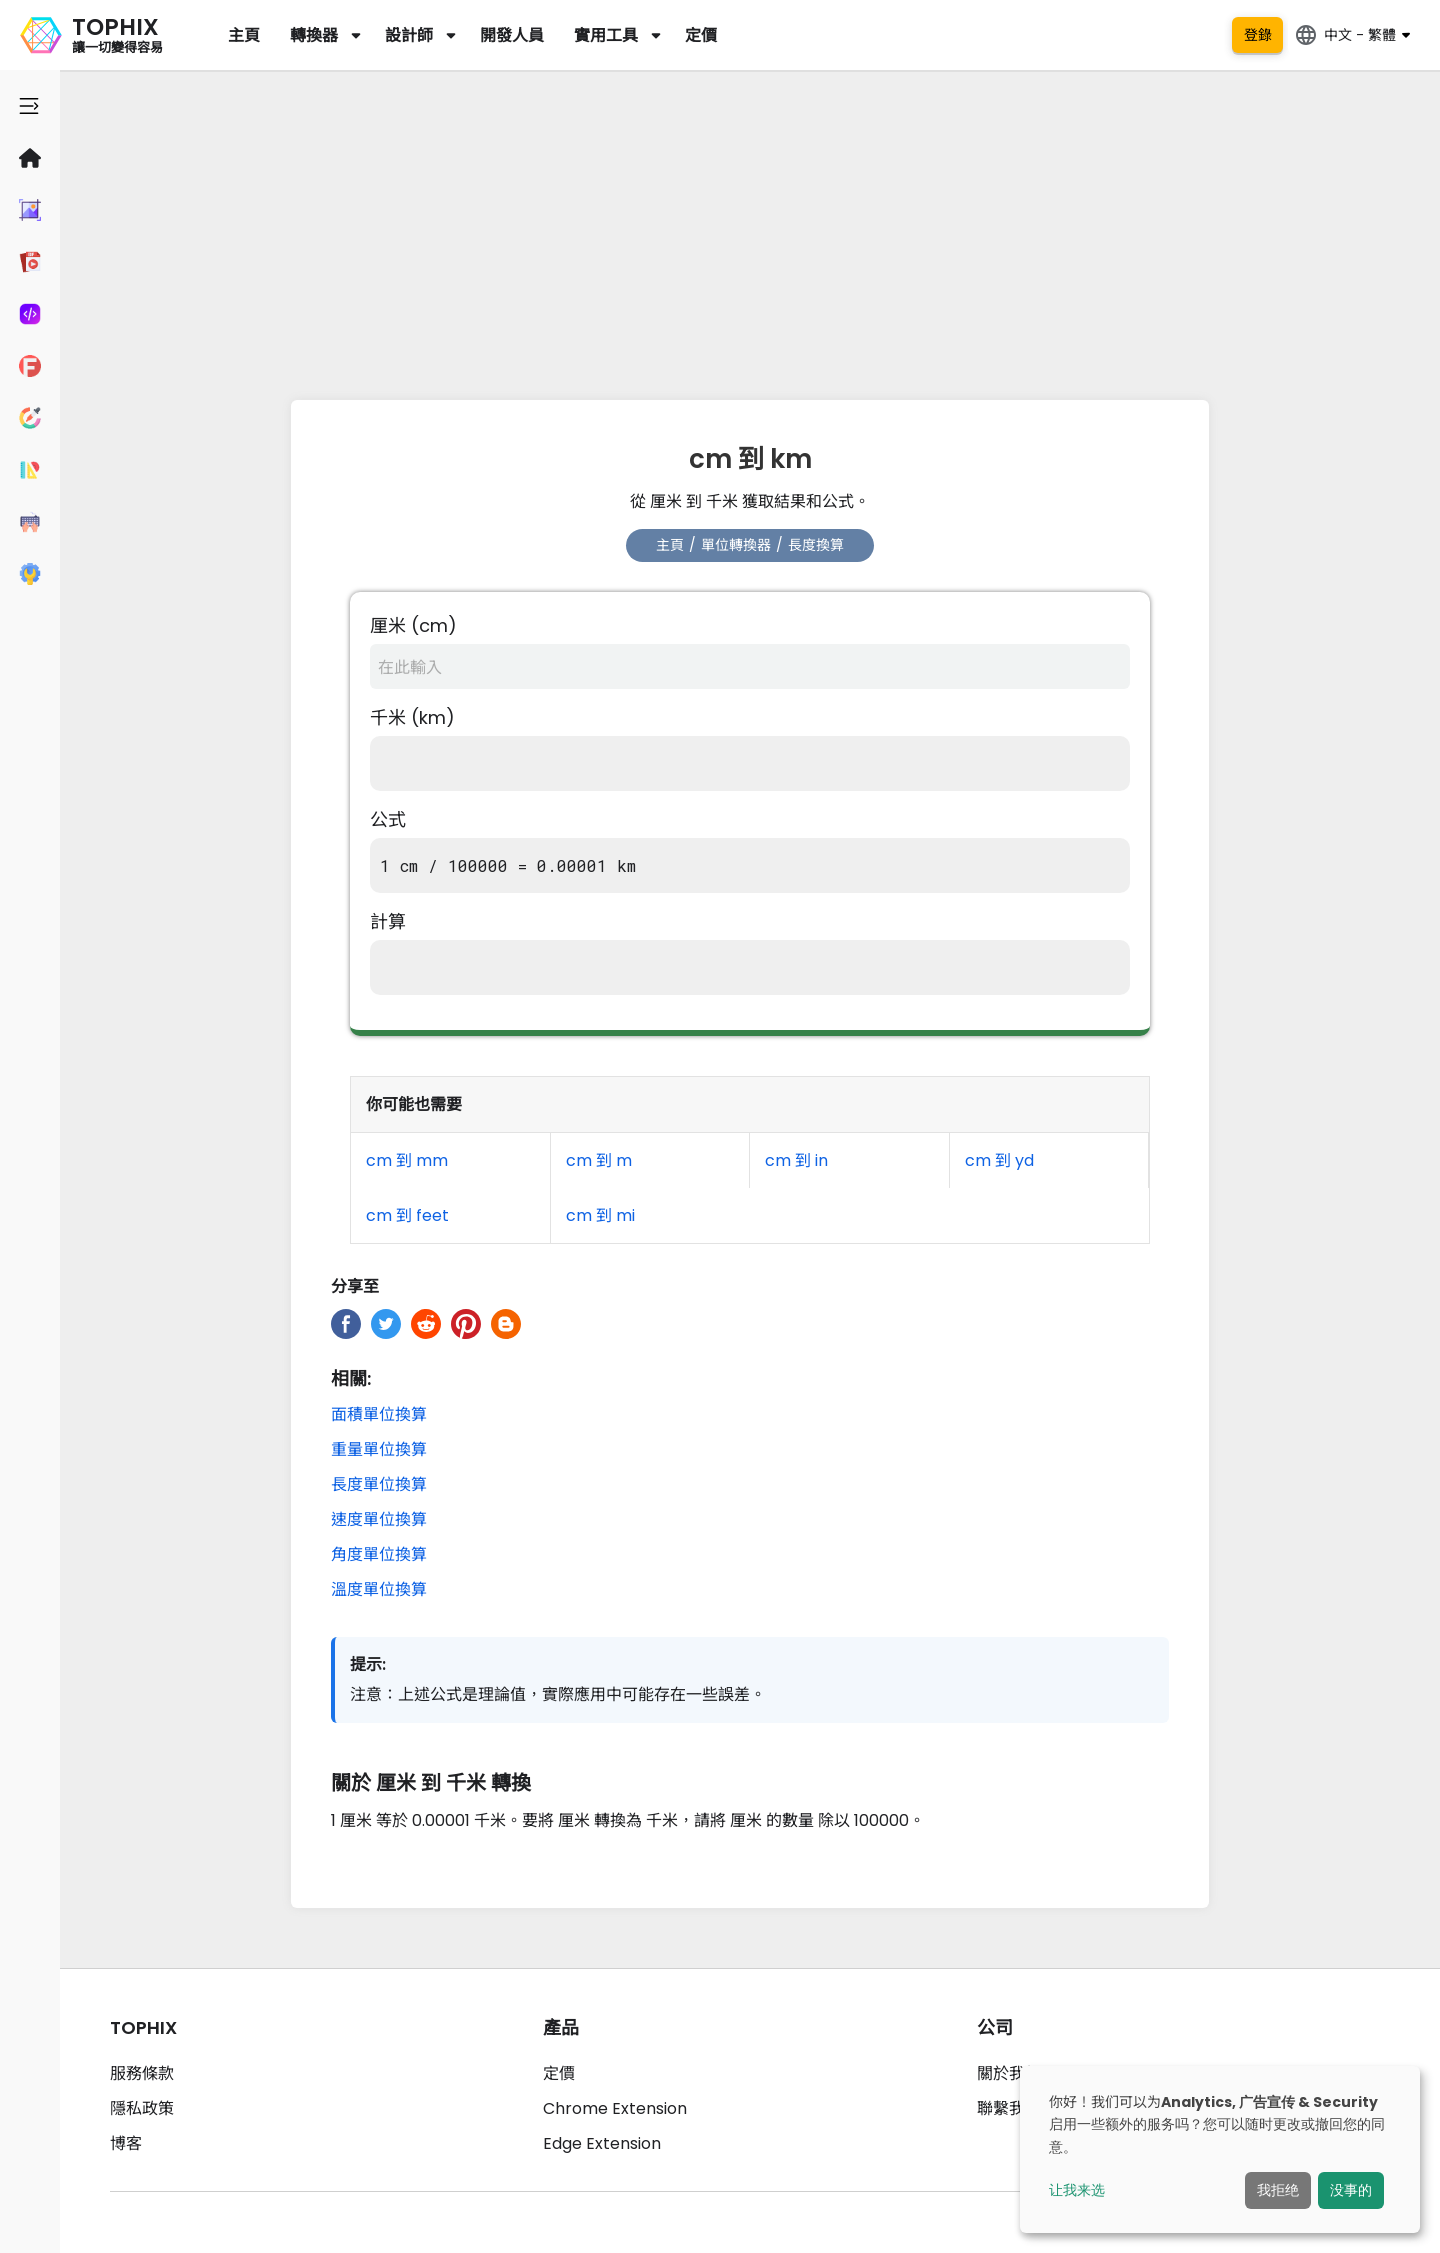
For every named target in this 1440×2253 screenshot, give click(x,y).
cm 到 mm (407, 1160)
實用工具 (606, 35)
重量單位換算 (379, 1449)
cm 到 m (599, 1160)
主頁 (244, 35)
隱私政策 (142, 2108)
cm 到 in (796, 1160)
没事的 (1351, 2190)
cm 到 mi (600, 1215)
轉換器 (314, 35)
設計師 (409, 35)
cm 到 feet (407, 1215)
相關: (351, 1378)
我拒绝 (1278, 2190)
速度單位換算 (379, 1519)
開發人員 (512, 35)
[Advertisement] (750, 230)
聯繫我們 (1009, 2108)
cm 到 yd (999, 1160)
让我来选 (1077, 2190)
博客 (126, 2143)
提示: (368, 1664)
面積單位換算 (379, 1414)
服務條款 (142, 2073)
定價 (701, 35)
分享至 (355, 1286)
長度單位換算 (379, 1484)
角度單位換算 (379, 1554)
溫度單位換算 (379, 1589)
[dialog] (1220, 2149)
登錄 (1258, 35)
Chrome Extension (615, 2108)
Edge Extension (602, 2143)
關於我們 (1009, 2073)
